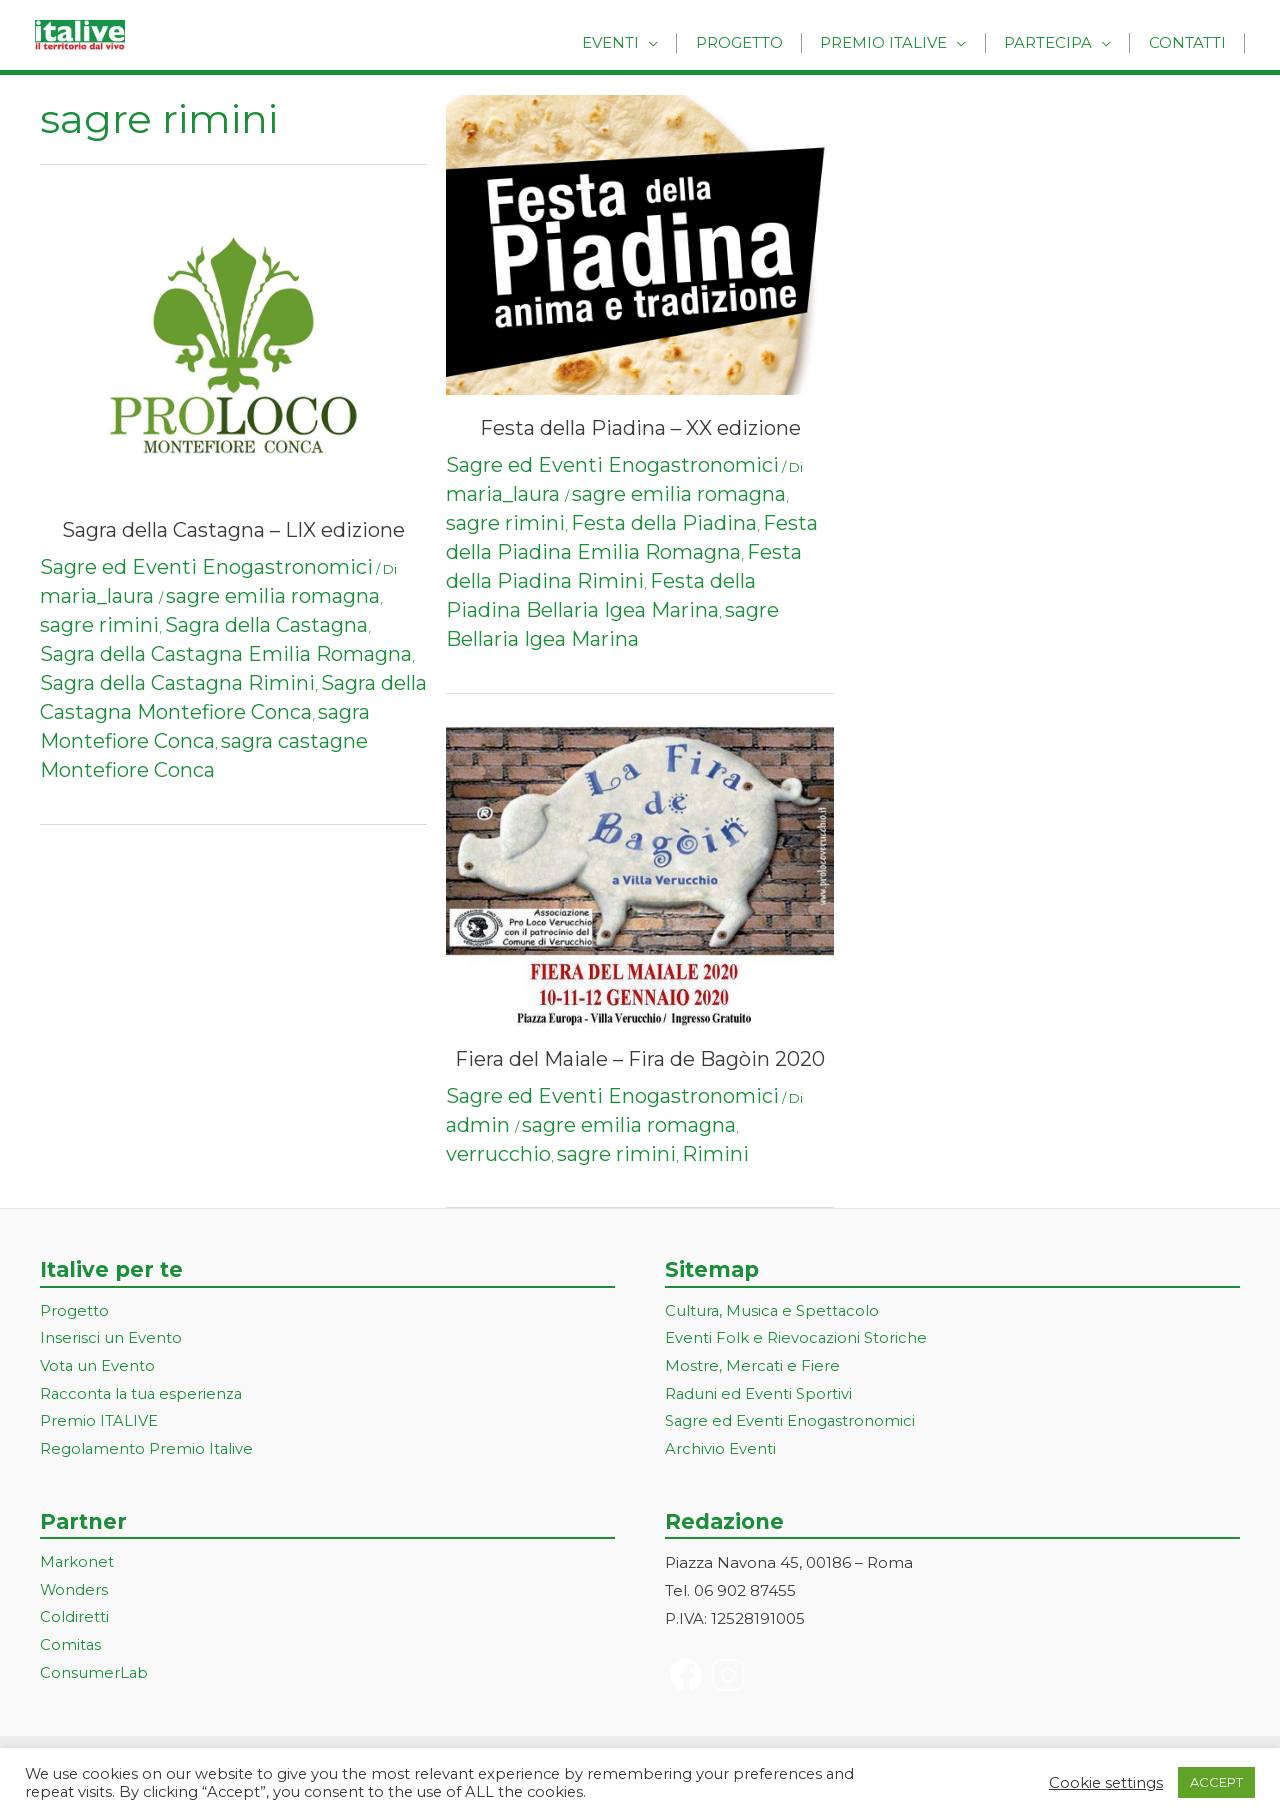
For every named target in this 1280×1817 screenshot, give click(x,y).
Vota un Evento (98, 1366)
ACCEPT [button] (1216, 1782)
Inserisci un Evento (111, 1339)
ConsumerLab (94, 1675)
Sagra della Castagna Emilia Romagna (226, 654)
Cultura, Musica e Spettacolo (773, 1311)
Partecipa (1058, 42)
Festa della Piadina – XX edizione (640, 428)
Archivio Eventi (720, 1450)
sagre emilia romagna (273, 596)
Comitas (71, 1647)
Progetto (762, 42)
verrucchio (498, 1154)
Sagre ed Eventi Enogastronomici (206, 567)
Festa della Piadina (664, 523)
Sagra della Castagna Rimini (177, 683)
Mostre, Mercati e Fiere (753, 1366)
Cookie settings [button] (1106, 1783)
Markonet (77, 1563)
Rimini (715, 1154)
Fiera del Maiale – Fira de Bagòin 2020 (640, 1059)
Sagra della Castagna (266, 625)
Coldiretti (74, 1619)
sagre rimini (99, 625)
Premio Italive (900, 42)
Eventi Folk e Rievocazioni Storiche (796, 1339)
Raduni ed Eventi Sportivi (759, 1394)
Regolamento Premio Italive (147, 1450)
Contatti (1190, 42)
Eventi (640, 42)
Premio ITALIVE (99, 1422)
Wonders (74, 1591)
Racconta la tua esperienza (143, 1394)
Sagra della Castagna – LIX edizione (233, 530)
